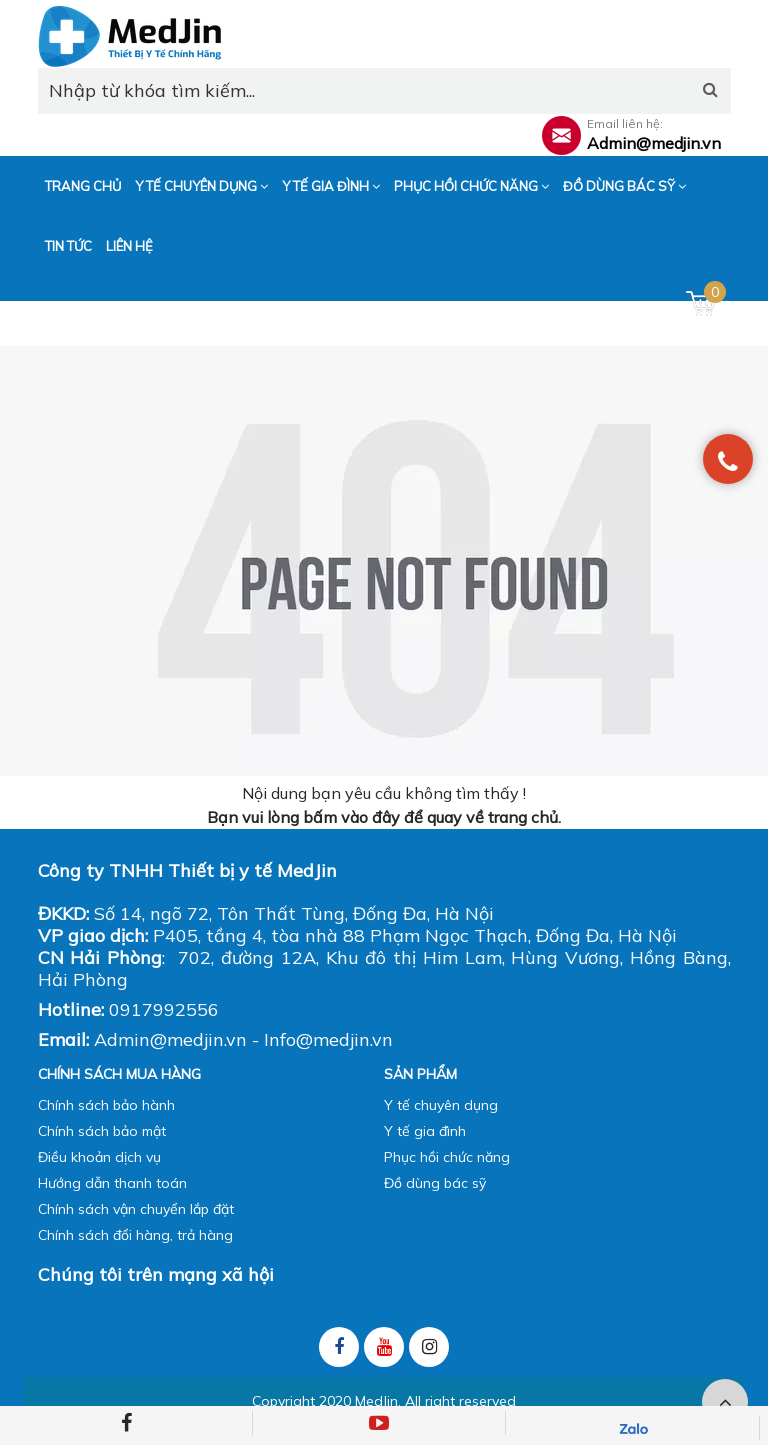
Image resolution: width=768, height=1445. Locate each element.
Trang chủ (83, 186)
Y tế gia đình (331, 186)
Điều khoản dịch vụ (99, 1157)
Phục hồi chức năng (471, 186)
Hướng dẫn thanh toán (112, 1183)
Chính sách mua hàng (119, 1074)
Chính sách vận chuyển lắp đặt (136, 1209)
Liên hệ (129, 246)
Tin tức (68, 246)
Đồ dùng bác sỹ (624, 186)
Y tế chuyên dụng (201, 186)
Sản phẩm (420, 1074)
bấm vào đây (351, 817)
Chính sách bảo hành (106, 1105)
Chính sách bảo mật (102, 1131)
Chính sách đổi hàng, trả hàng (135, 1235)
